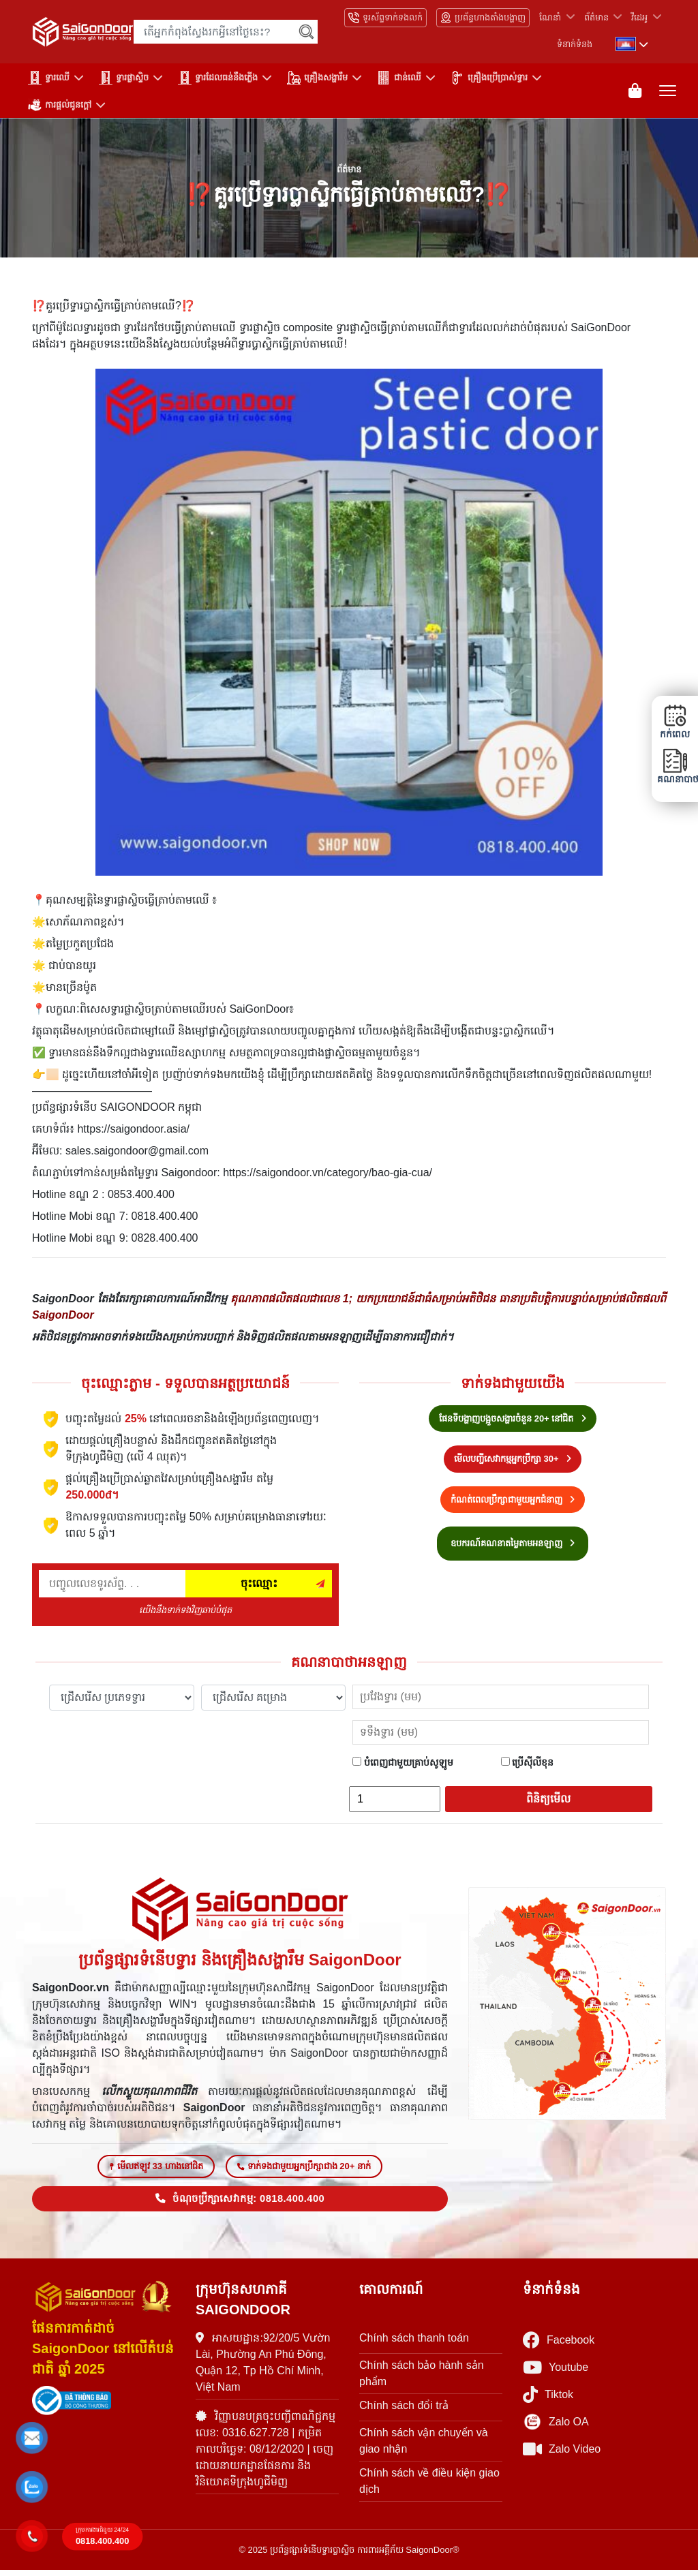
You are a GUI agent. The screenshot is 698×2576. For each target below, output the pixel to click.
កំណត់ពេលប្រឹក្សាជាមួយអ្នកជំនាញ (513, 1502)
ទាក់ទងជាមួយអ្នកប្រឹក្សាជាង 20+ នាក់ (304, 2172)
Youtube (555, 2373)
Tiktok (548, 2400)
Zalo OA (556, 2427)
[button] (31, 2438)
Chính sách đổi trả (404, 2411)
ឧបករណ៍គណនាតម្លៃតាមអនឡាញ (513, 1547)
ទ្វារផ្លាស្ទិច (124, 78)
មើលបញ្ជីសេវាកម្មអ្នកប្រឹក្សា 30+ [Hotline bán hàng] (512, 1462)
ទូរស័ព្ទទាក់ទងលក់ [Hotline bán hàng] (385, 17)
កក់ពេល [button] (675, 721)
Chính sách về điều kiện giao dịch (429, 2486)
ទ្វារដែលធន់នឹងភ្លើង (218, 78)
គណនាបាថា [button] (675, 766)
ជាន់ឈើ (399, 78)
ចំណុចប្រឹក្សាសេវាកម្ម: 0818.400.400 (239, 2203)
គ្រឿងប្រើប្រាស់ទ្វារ (489, 78)
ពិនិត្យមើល (548, 1801)
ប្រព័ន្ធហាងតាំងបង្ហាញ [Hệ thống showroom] (483, 17)
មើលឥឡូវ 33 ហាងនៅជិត (156, 2172)
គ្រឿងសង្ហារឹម (317, 78)
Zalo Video (562, 2455)
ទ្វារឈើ (49, 78)
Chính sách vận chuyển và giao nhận (423, 2446)
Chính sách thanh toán (414, 2343)
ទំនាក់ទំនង (574, 44)
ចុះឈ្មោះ (259, 1586)
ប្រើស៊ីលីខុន (527, 1765)
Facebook (558, 2346)
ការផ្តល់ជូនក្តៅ (59, 105)
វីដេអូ (639, 17)
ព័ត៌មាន (596, 17)
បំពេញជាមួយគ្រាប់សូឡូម (402, 1765)
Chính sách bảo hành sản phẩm (421, 2379)
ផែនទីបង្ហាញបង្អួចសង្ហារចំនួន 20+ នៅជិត (512, 1421)
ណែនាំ (550, 17)
